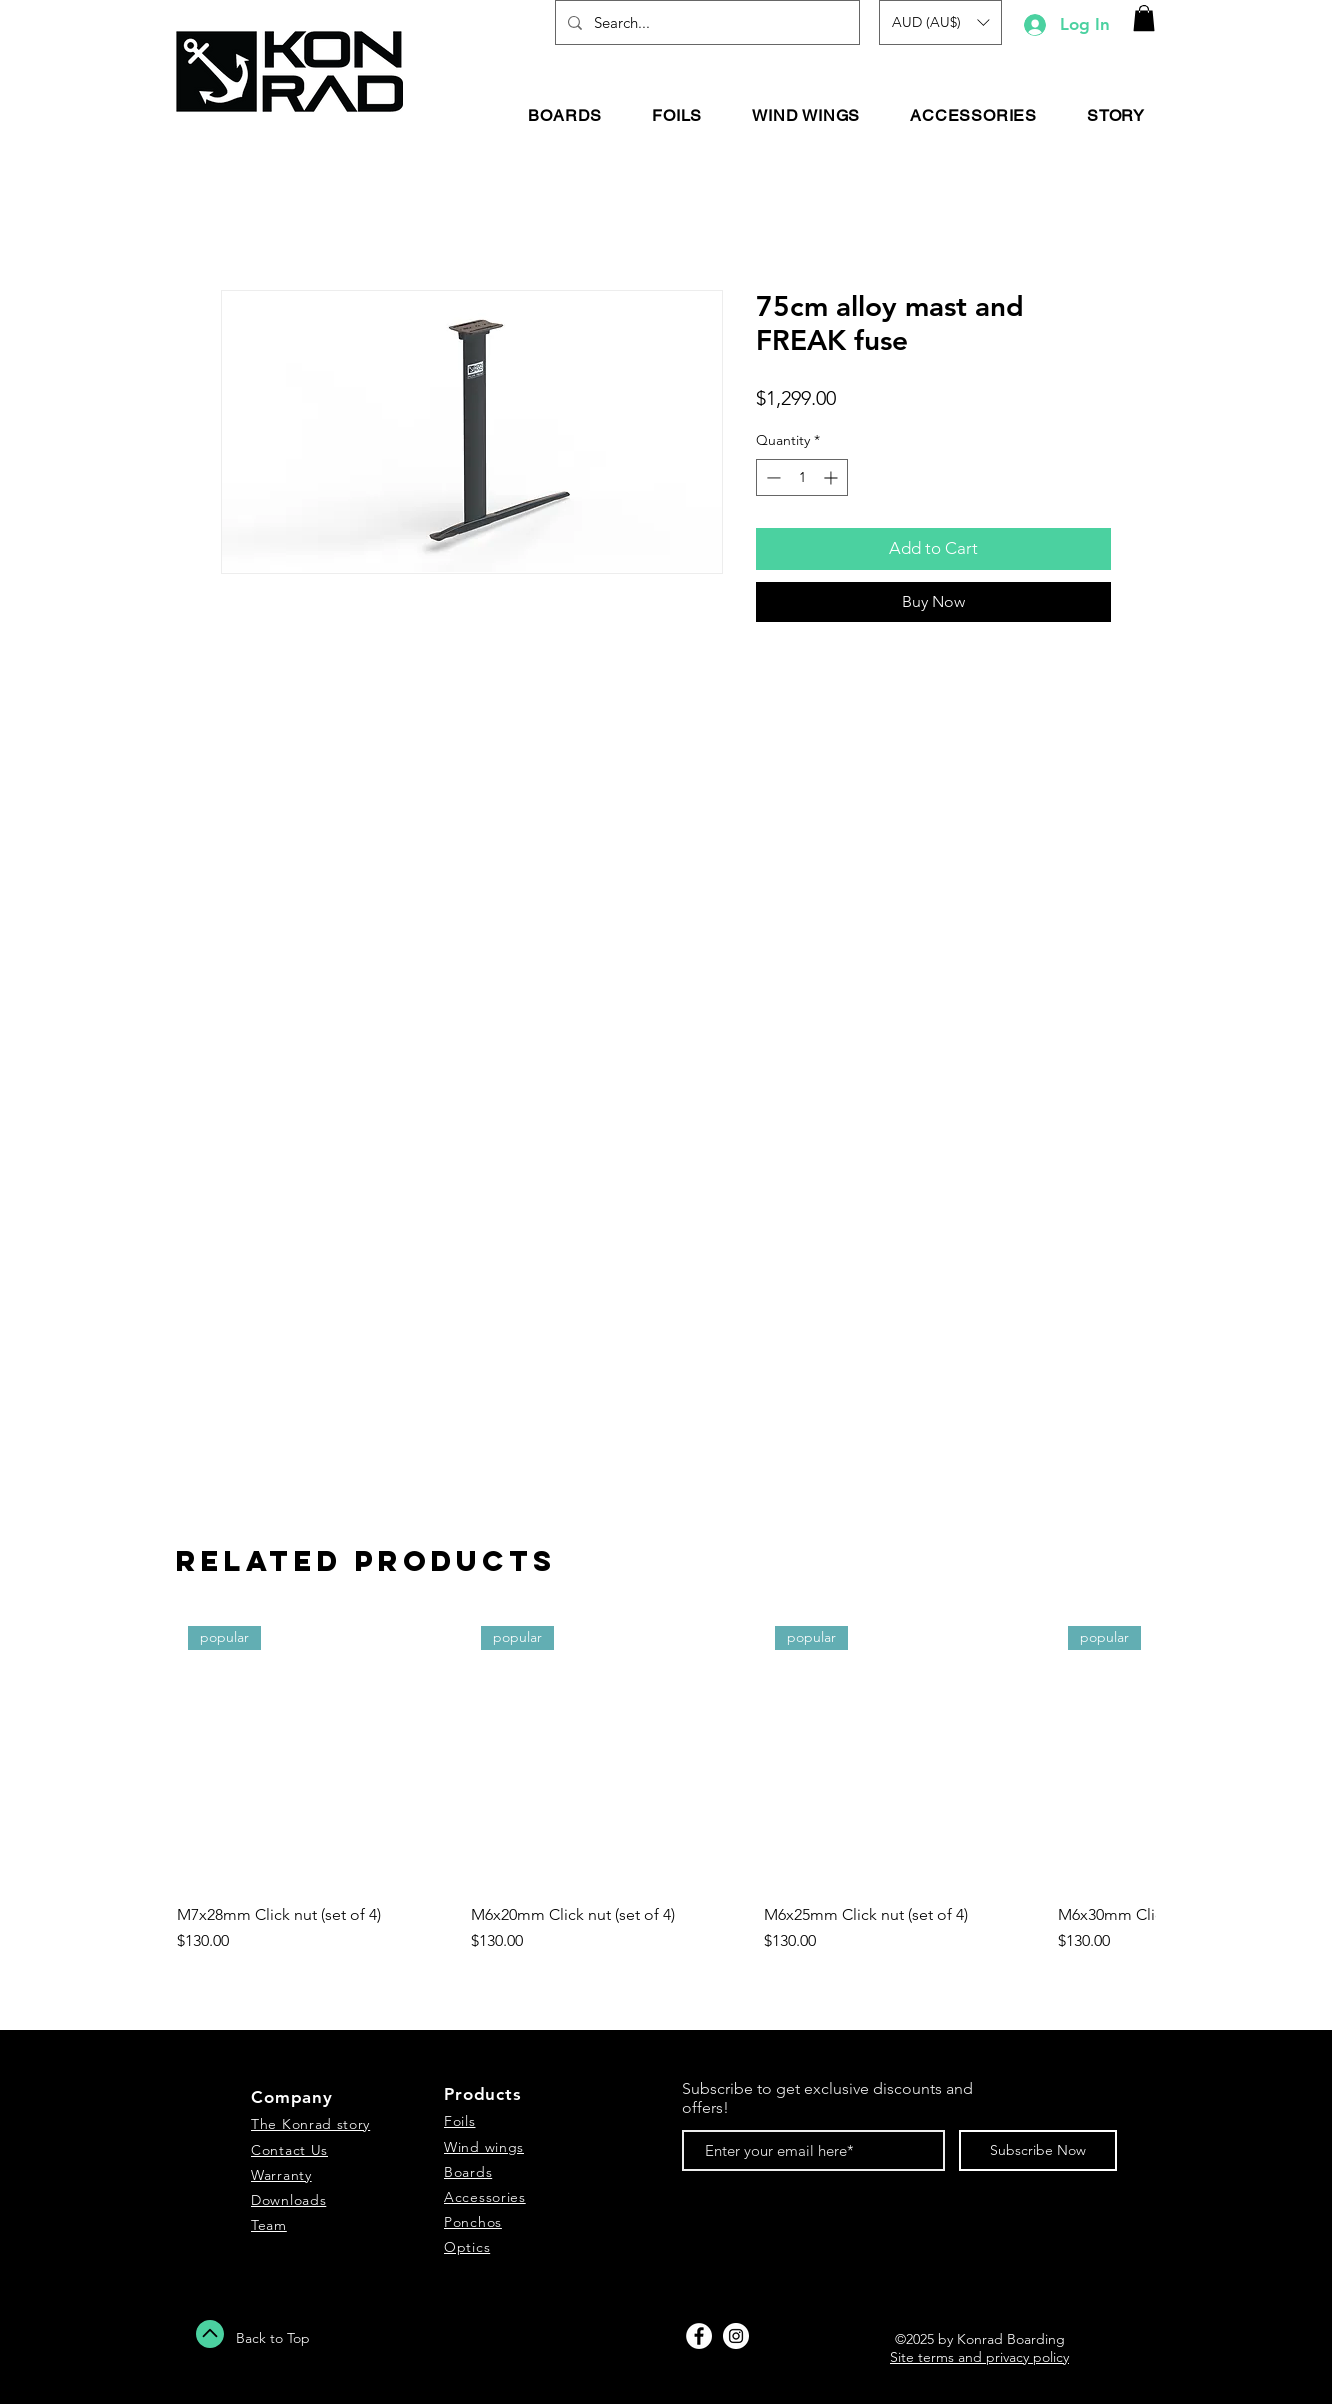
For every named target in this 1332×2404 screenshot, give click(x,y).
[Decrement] (771, 477)
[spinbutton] (802, 477)
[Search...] (705, 22)
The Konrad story (310, 2124)
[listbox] (940, 22)
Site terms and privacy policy (979, 2357)
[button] (940, 22)
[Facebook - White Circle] (699, 2336)
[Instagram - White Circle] (736, 2336)
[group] (666, 1794)
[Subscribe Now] (1038, 2150)
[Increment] (832, 477)
